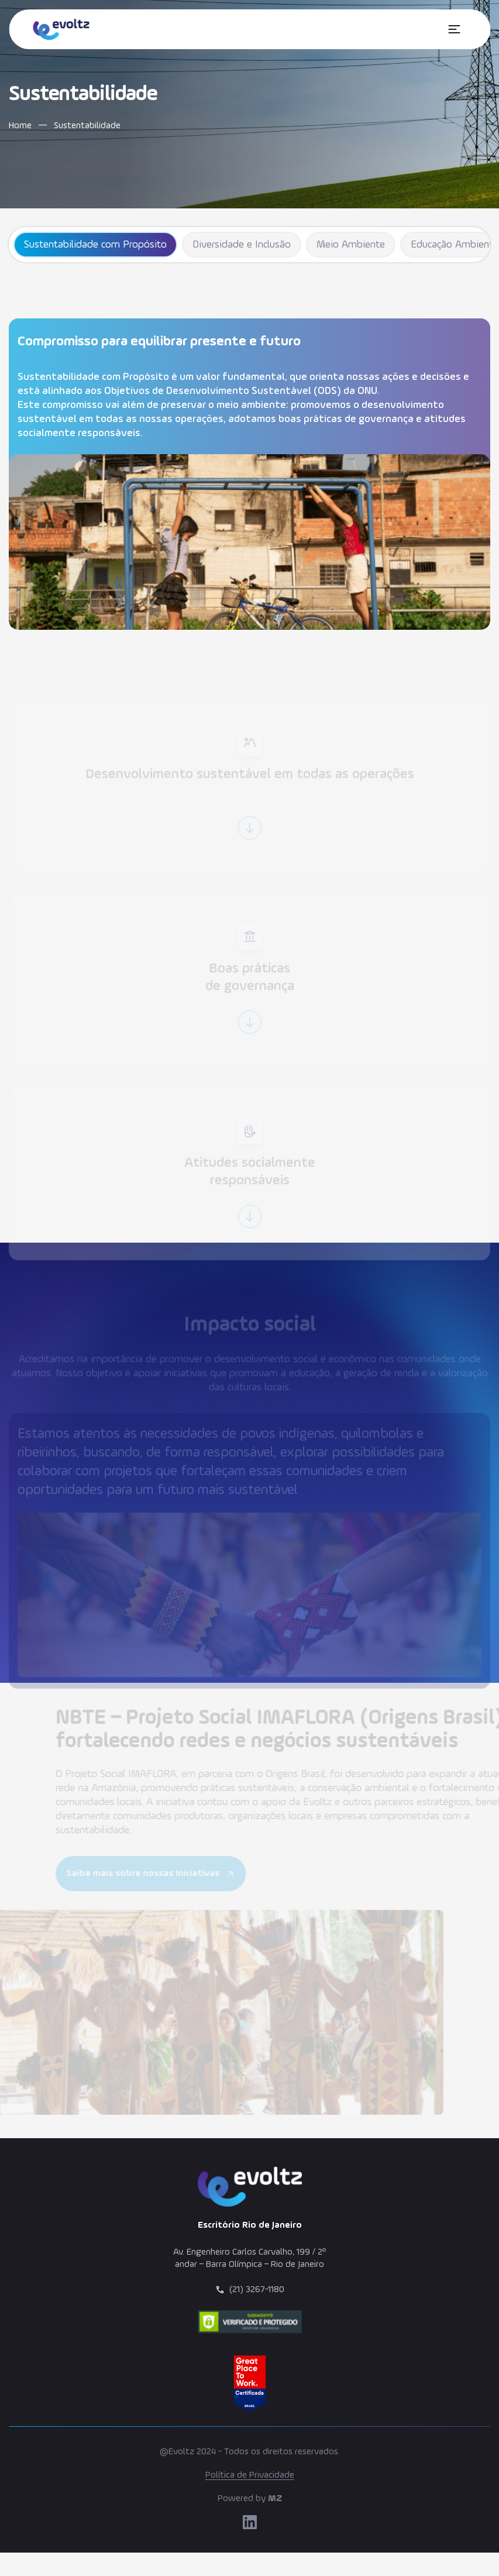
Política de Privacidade (249, 2475)
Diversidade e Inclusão (241, 244)
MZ (275, 2498)
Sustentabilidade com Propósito (95, 244)
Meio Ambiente (350, 244)
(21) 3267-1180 (256, 2289)
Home (20, 126)
